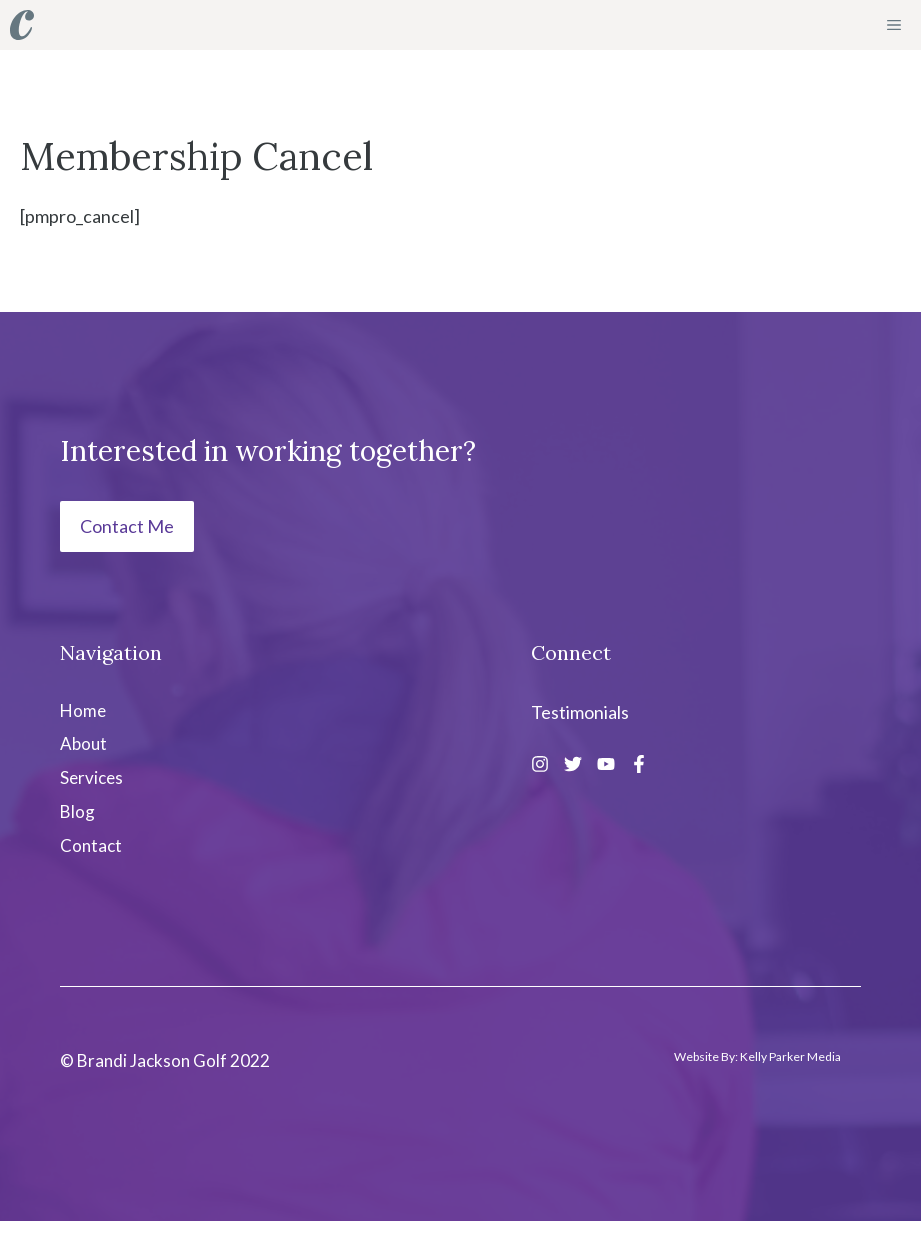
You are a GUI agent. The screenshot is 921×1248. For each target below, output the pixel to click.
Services (91, 777)
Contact (91, 845)
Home (83, 710)
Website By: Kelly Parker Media (757, 1056)
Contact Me (127, 526)
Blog (77, 811)
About (83, 743)
